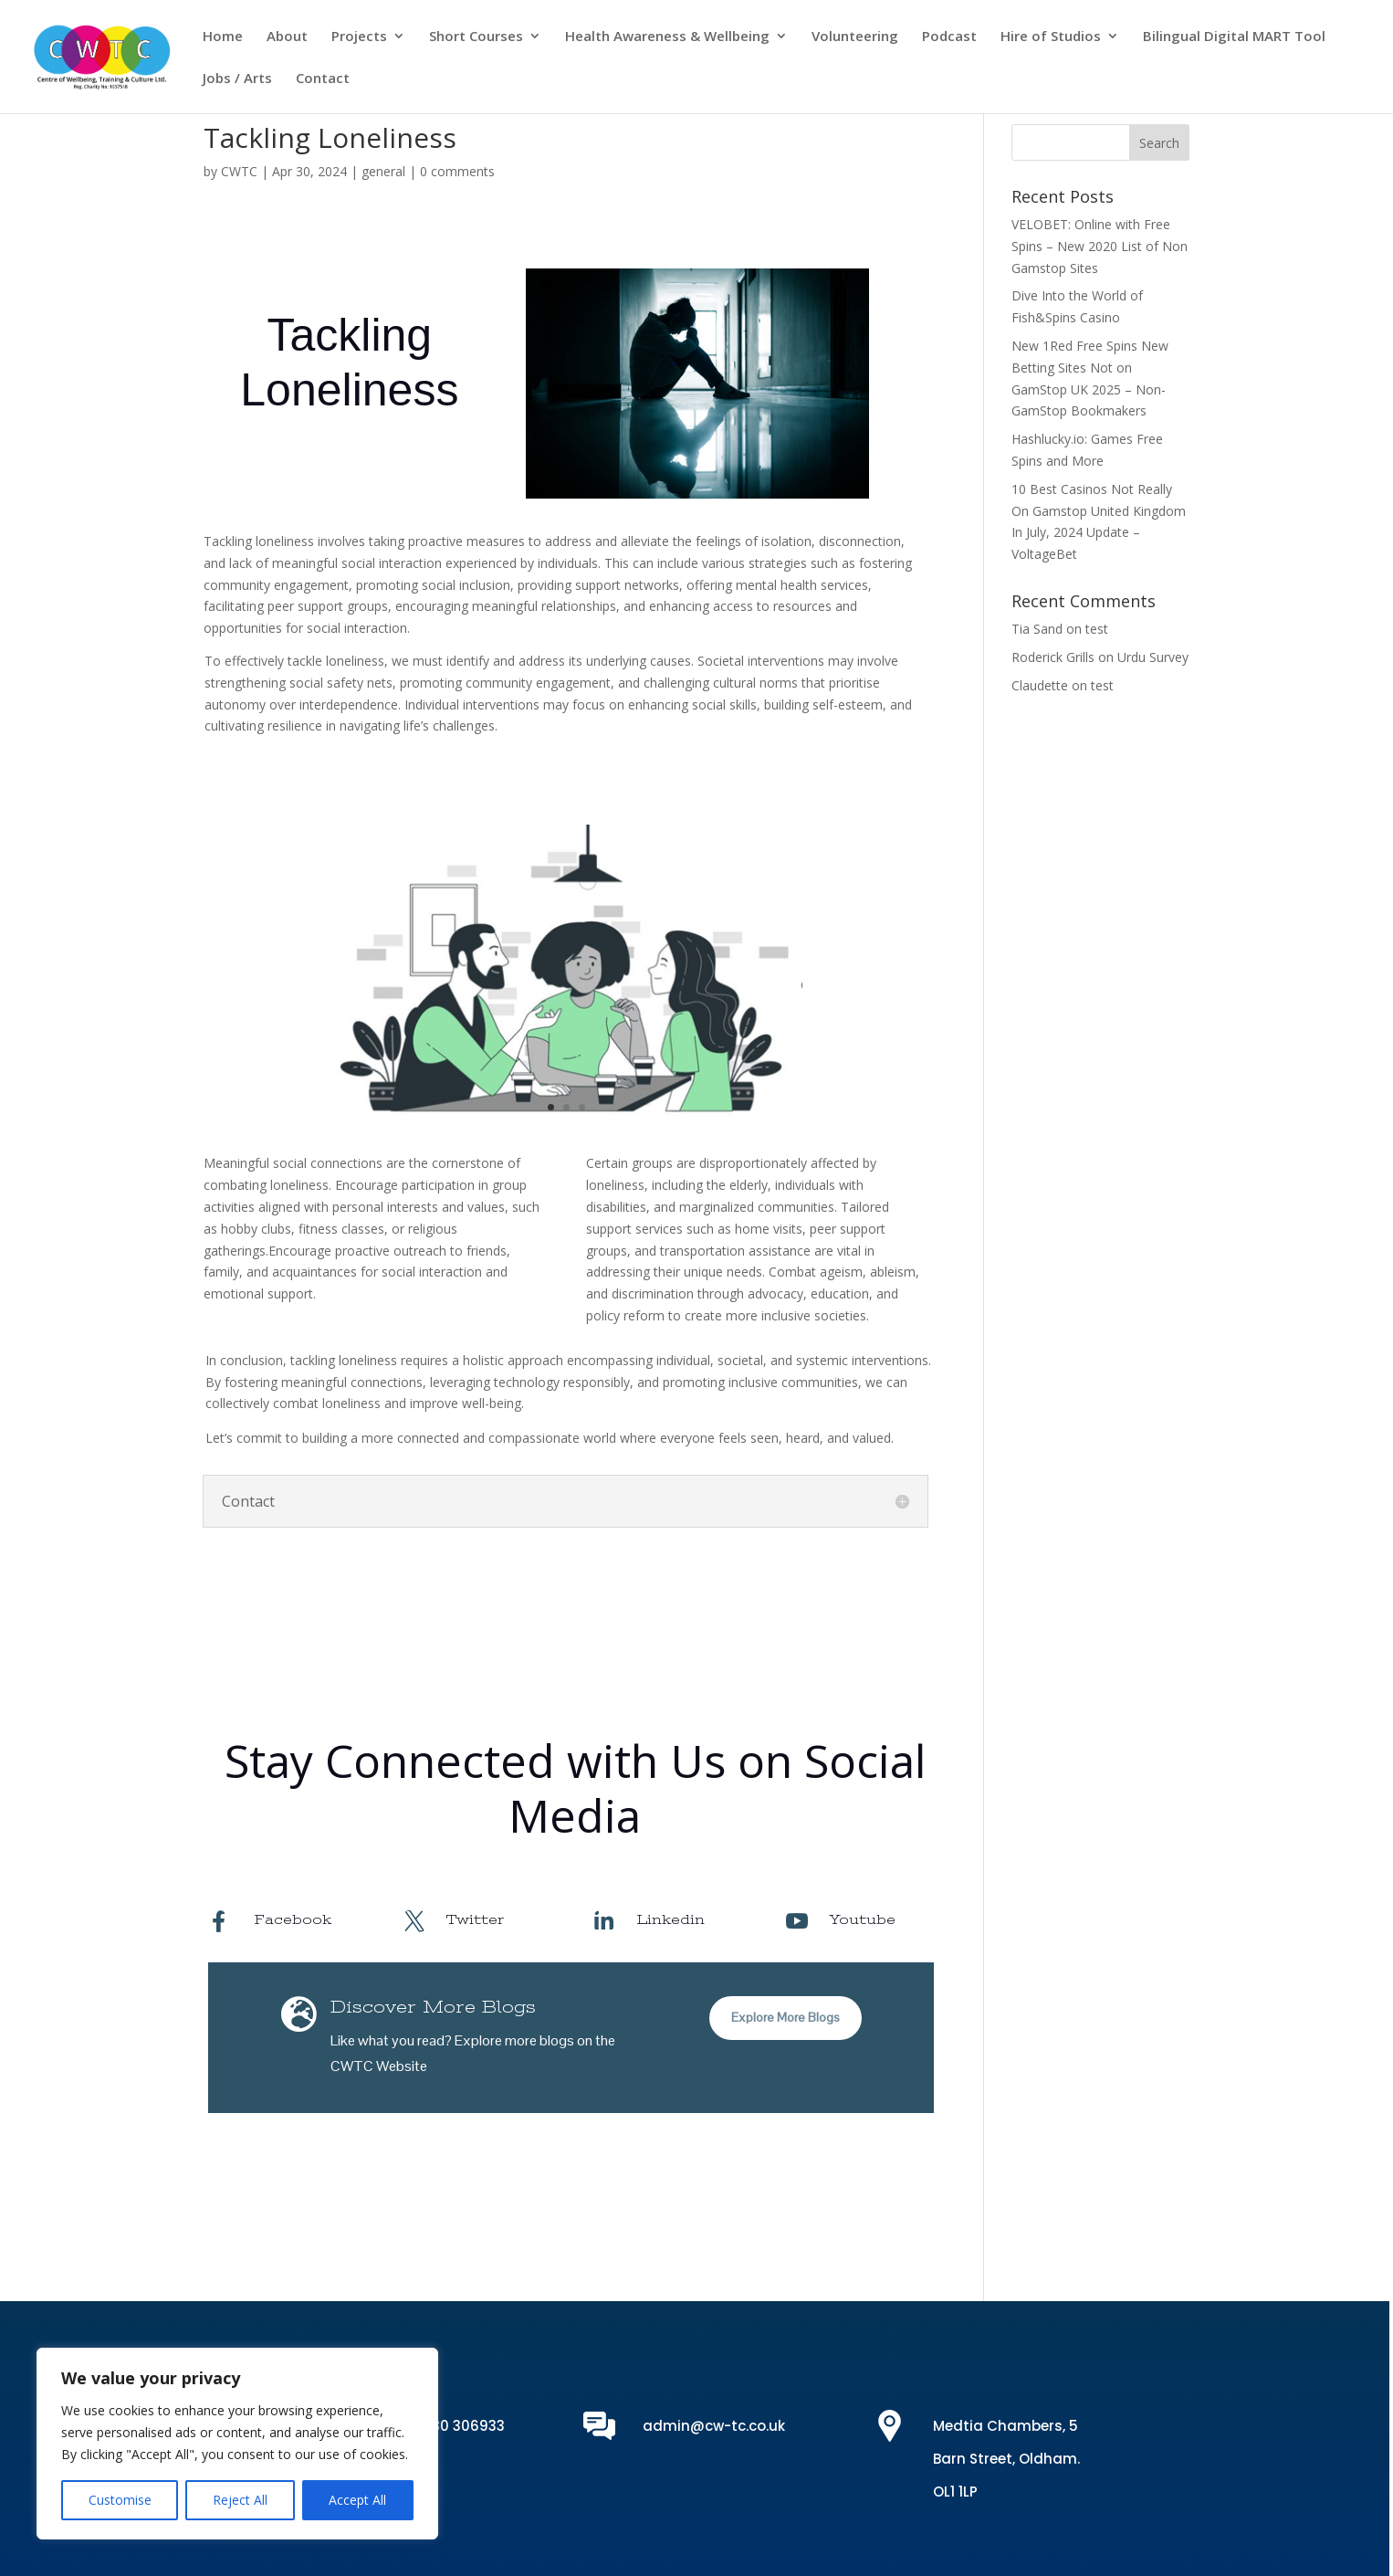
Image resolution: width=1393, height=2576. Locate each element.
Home (223, 37)
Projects (359, 37)
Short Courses (476, 37)
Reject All (240, 2499)
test (1096, 628)
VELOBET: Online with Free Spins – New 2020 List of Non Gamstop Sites (1099, 246)
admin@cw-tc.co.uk (714, 2425)
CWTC (239, 171)
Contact (323, 79)
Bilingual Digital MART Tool (1234, 37)
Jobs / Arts (237, 79)
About (287, 37)
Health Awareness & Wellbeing (667, 37)
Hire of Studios (1050, 37)
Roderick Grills (1052, 657)
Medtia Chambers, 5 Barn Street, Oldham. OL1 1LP (1006, 2458)
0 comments (457, 171)
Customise (120, 2499)
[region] (237, 2443)
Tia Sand (1037, 628)
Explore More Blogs (785, 2017)
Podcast (949, 37)
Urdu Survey (1153, 657)
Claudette (1039, 685)
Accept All (357, 2499)
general (383, 171)
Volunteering (855, 37)
